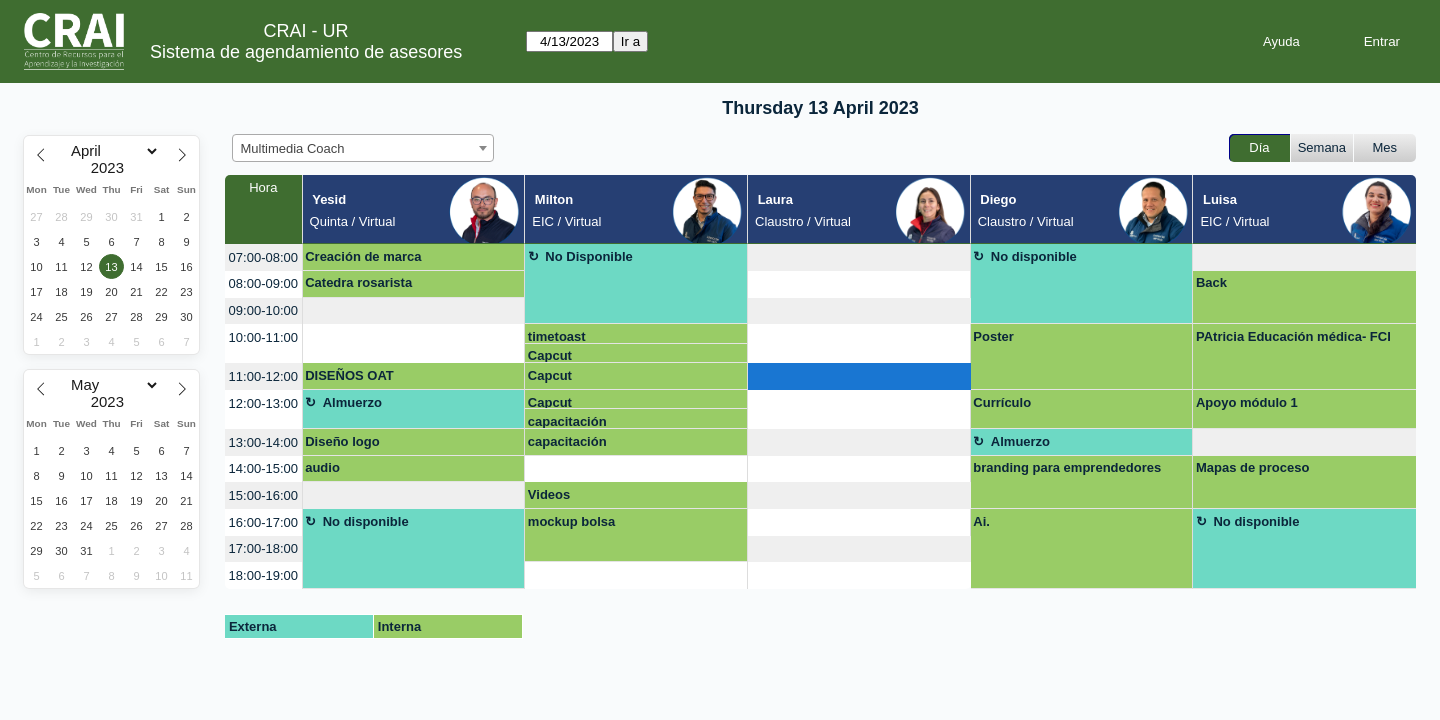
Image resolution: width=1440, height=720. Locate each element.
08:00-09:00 (263, 283)
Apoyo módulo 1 (1247, 402)
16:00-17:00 (263, 522)
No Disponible (588, 256)
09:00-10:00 (263, 310)
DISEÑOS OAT (349, 375)
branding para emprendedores (1067, 467)
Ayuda (1281, 41)
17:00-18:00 (263, 548)
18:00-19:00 (263, 575)
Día (1259, 147)
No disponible (1034, 256)
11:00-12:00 (263, 376)
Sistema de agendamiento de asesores (306, 52)
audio (322, 467)
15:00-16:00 (263, 495)
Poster (993, 336)
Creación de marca (363, 256)
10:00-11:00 (263, 337)
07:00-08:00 (263, 257)
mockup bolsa (571, 521)
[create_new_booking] (859, 257)
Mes (1385, 147)
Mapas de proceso (1252, 467)
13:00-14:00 (263, 442)
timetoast (557, 336)
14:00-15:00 (263, 468)
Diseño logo (342, 441)
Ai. (981, 521)
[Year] (112, 168)
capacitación (567, 421)
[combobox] (363, 148)
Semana (1322, 147)
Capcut (550, 355)
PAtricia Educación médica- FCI (1293, 336)
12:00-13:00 (263, 403)
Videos (549, 494)
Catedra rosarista (358, 282)
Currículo (1002, 402)
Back (1211, 282)
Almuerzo (352, 402)
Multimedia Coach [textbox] (293, 148)
